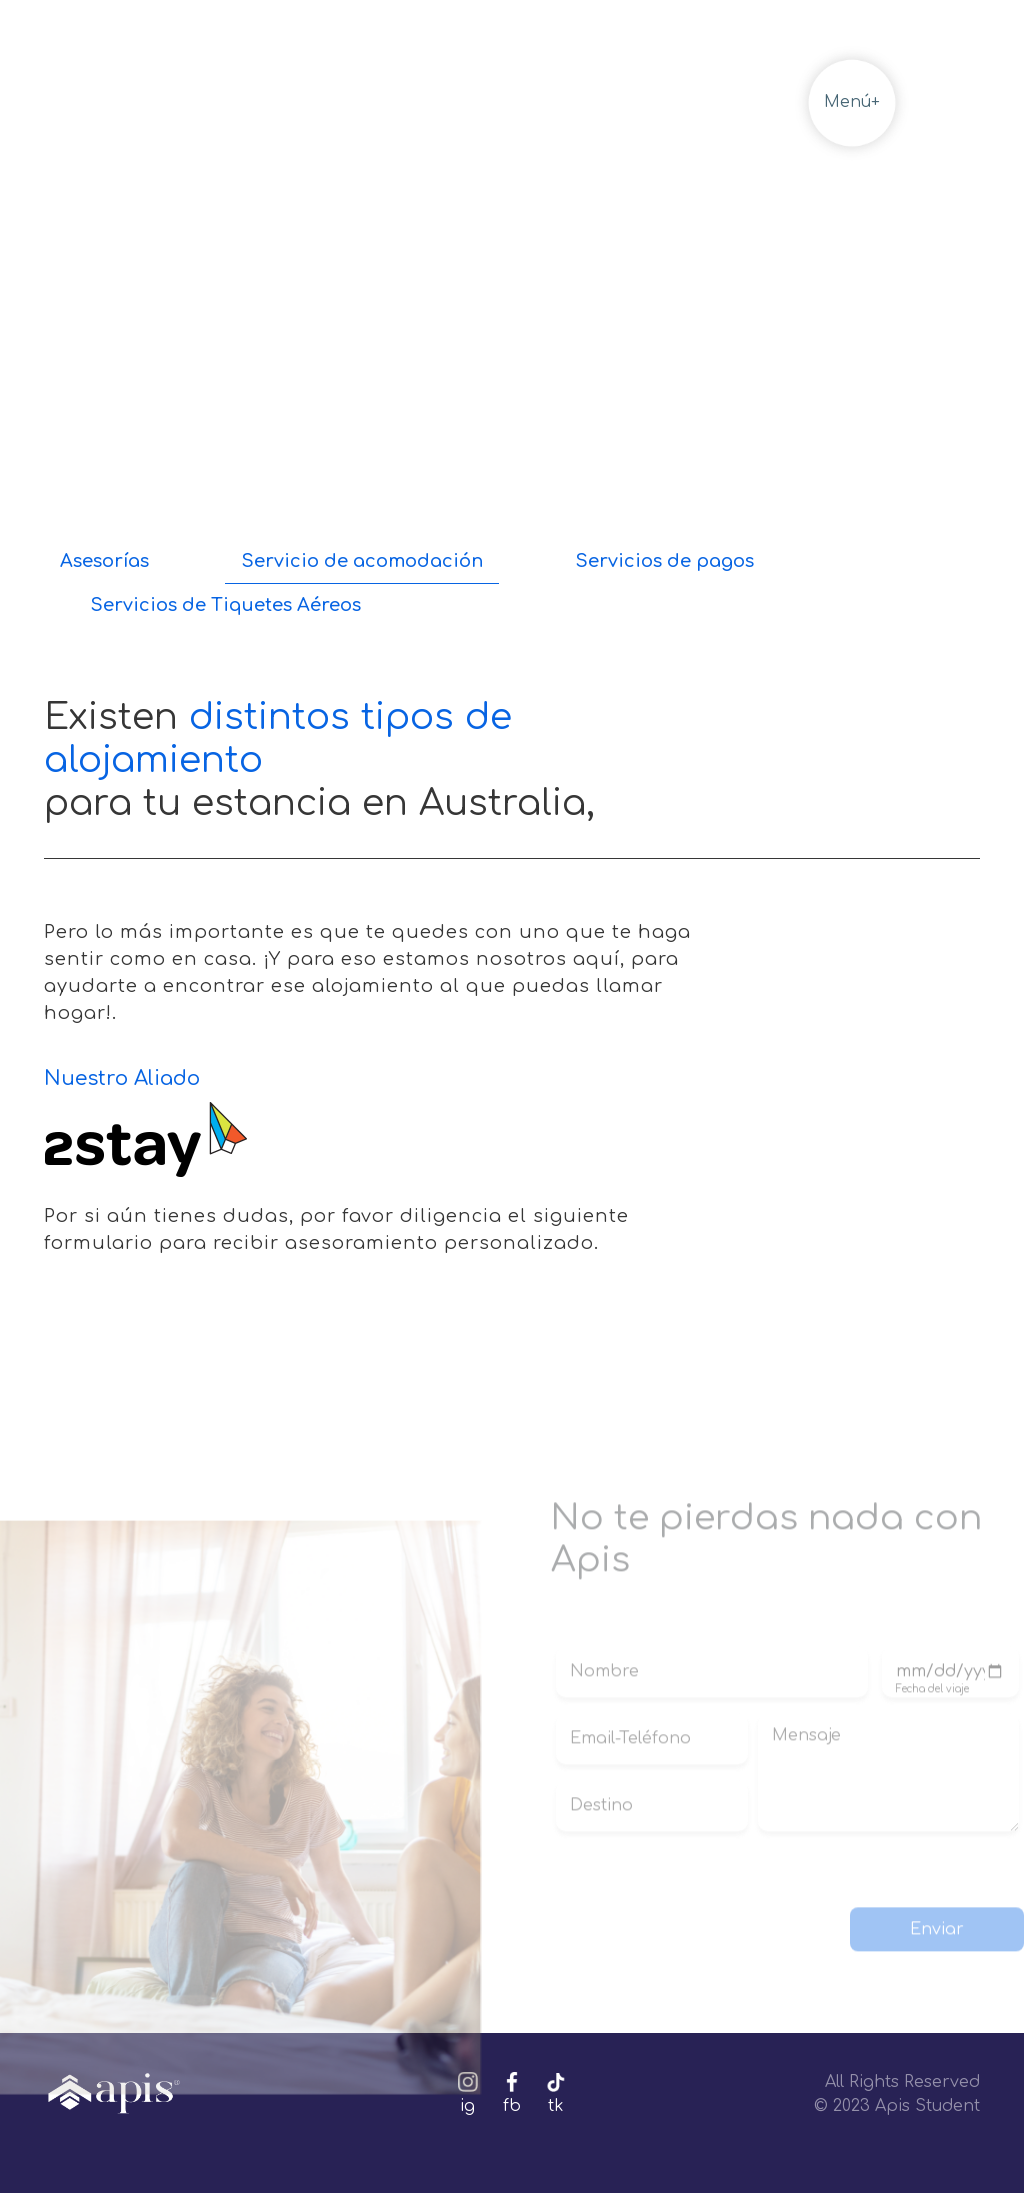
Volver (709, 102)
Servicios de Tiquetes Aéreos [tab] (225, 605)
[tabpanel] (512, 943)
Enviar (937, 1911)
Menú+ (852, 102)
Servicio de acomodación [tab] (362, 561)
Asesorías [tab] (104, 561)
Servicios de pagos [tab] (664, 561)
